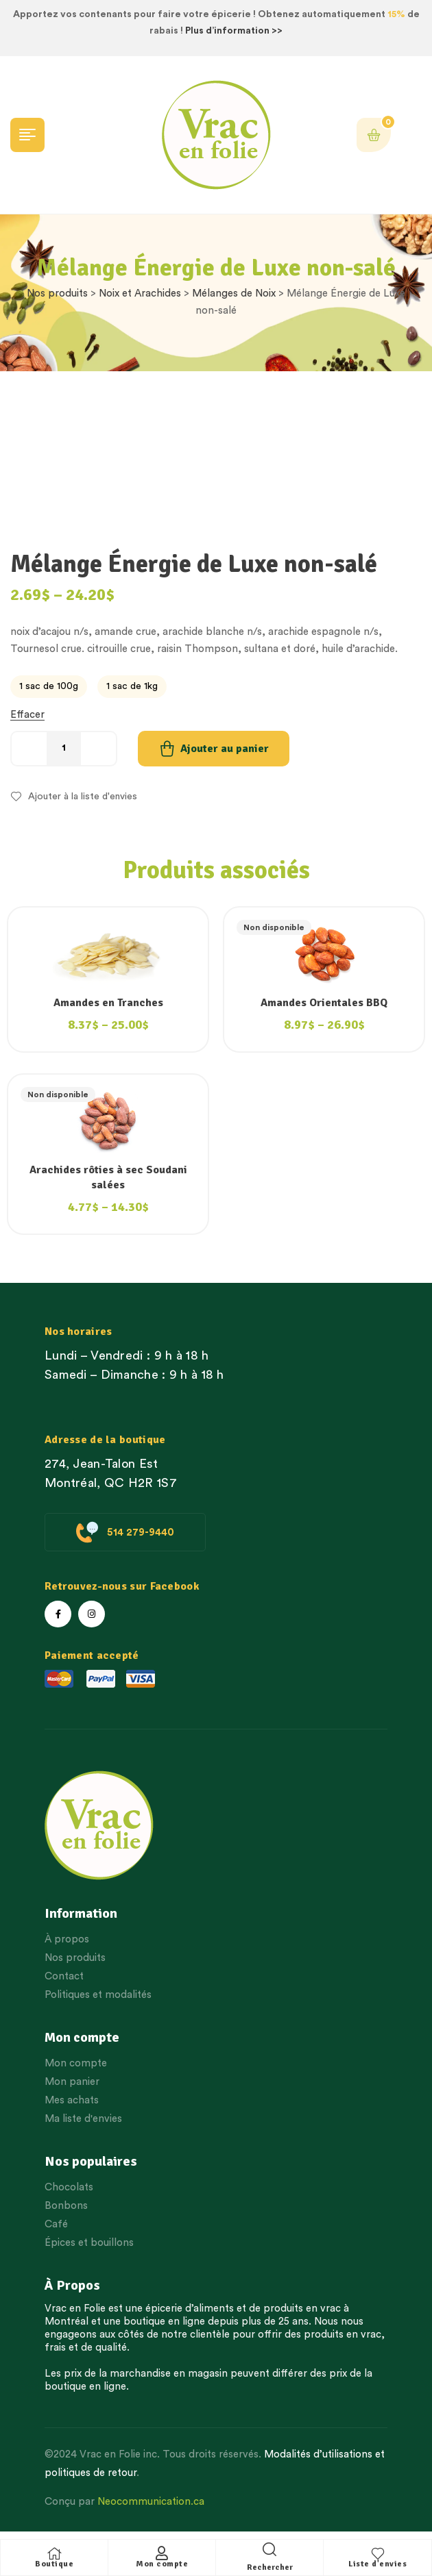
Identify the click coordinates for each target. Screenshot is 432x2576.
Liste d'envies (377, 2564)
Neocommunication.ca (150, 2502)
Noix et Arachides (140, 293)
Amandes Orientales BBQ (324, 1003)
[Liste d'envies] (378, 2553)
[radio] (48, 687)
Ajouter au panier (224, 748)
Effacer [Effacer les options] (27, 715)
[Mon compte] (162, 2553)
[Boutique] (54, 2553)
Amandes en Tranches (108, 1003)
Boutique (54, 2564)
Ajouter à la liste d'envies (82, 796)
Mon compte (162, 2564)
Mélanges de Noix (234, 293)
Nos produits (57, 293)
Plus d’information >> (234, 31)
